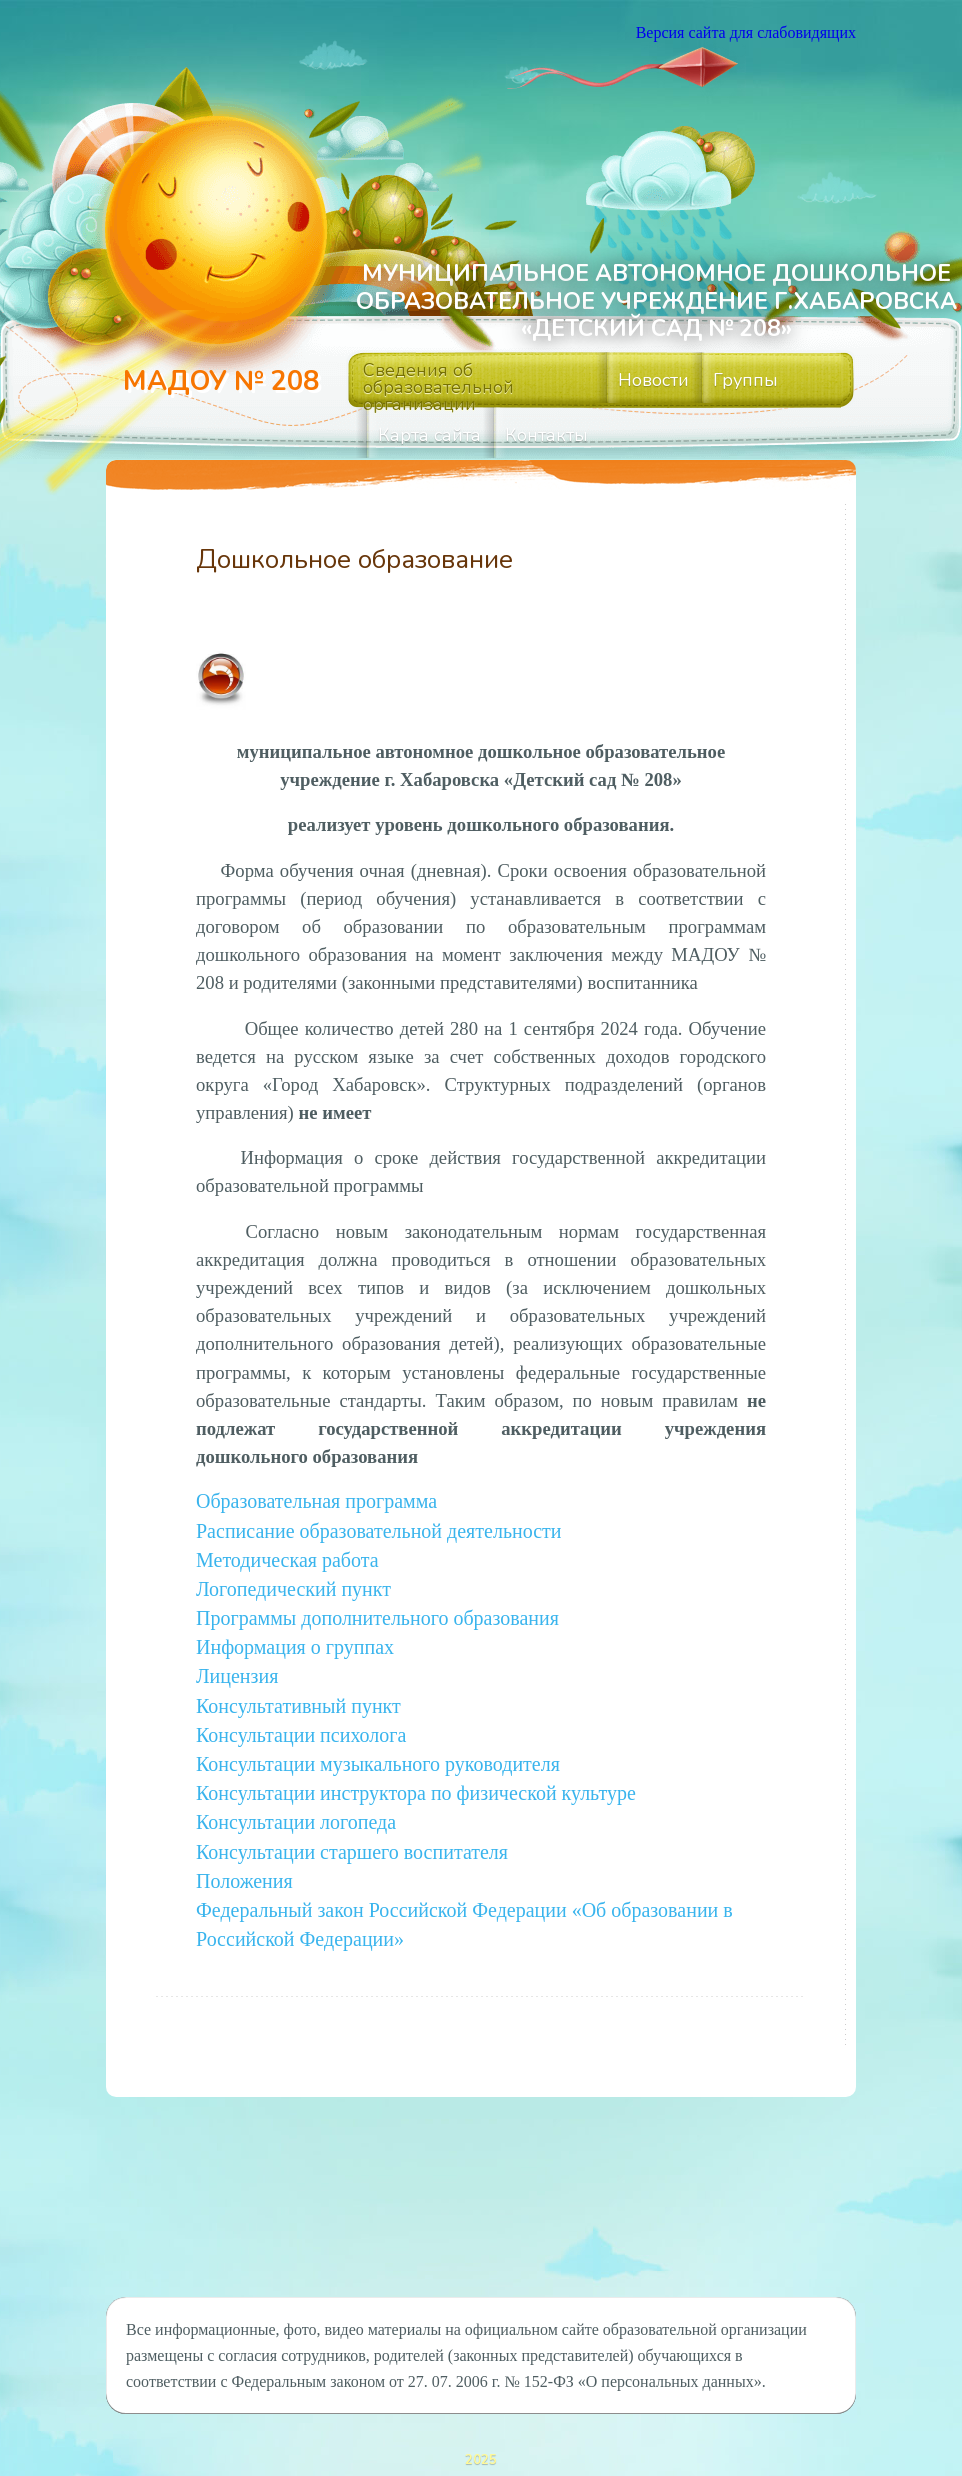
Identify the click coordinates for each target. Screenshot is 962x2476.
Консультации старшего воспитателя (352, 1828)
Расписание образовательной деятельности (379, 1529)
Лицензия (237, 1664)
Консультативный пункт (298, 1692)
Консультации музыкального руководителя (378, 1746)
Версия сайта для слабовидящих (746, 32)
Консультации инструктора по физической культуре (416, 1773)
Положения (244, 1855)
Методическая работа (287, 1556)
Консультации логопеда (296, 1800)
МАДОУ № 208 (221, 381)
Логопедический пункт (293, 1583)
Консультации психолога (301, 1719)
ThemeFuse (552, 2461)
